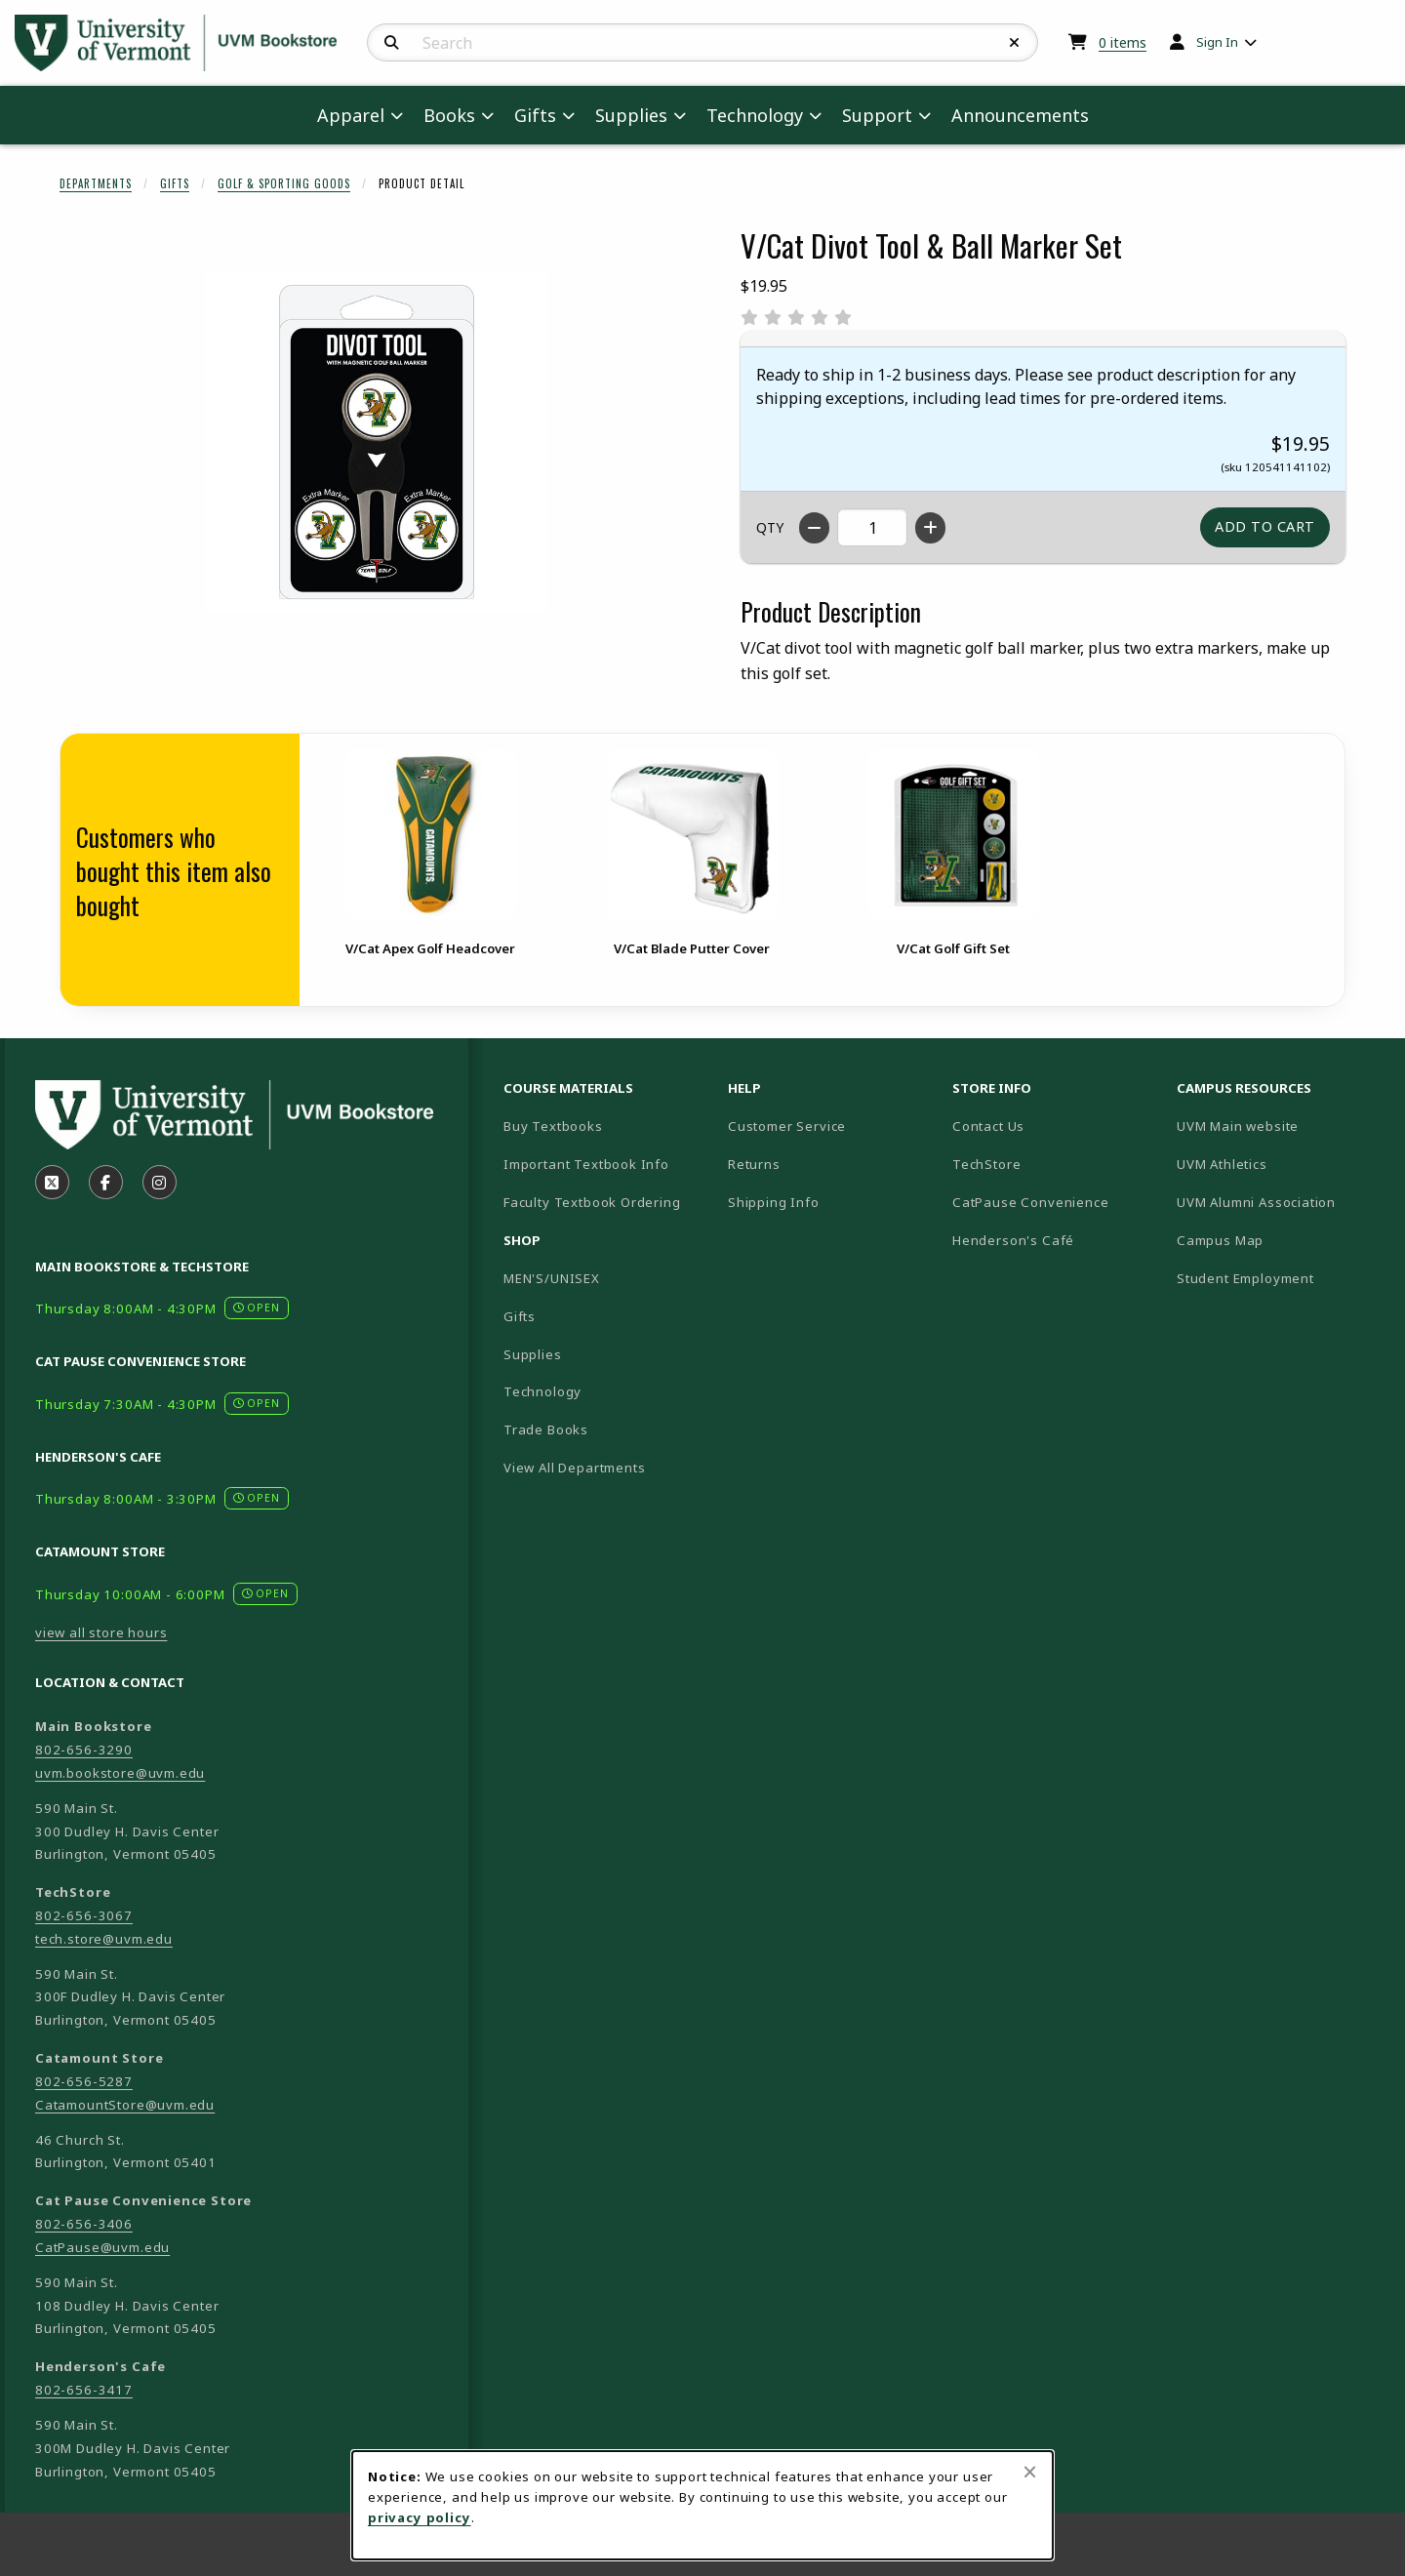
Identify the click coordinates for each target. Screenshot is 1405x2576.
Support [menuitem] (877, 115)
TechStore (986, 1164)
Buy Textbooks (553, 1126)
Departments (96, 183)
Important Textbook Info (586, 1164)
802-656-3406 (84, 2224)
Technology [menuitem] (754, 115)
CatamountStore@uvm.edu (125, 2104)
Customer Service (787, 1126)
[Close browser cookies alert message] (1030, 2471)
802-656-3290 (84, 1749)
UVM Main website (1281, 1125)
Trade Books (545, 1429)
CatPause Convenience (1030, 1202)
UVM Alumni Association (1281, 1201)
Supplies (532, 1354)
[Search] (392, 43)
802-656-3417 (84, 2389)
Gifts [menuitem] (535, 115)
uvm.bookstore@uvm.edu (120, 1773)
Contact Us (988, 1126)
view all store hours (101, 1632)
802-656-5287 (84, 2081)
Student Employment (1281, 1277)
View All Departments (574, 1467)
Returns (754, 1164)
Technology (542, 1391)
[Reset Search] (1014, 43)
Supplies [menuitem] (631, 115)
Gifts (174, 183)
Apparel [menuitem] (350, 115)
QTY (769, 527)
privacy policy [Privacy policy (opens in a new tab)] (419, 2517)
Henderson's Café (1013, 1240)
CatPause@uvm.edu (102, 2247)
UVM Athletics (1281, 1163)
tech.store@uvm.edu (104, 1939)
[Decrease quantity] (814, 527)
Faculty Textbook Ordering (592, 1202)
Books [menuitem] (449, 115)
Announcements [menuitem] (1020, 115)
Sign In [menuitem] (1217, 42)
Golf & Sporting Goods (284, 183)
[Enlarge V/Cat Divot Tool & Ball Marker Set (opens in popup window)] (376, 442)
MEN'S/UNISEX (551, 1278)
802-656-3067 (84, 1915)
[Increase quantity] (930, 527)
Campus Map (1281, 1239)
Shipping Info (774, 1202)
